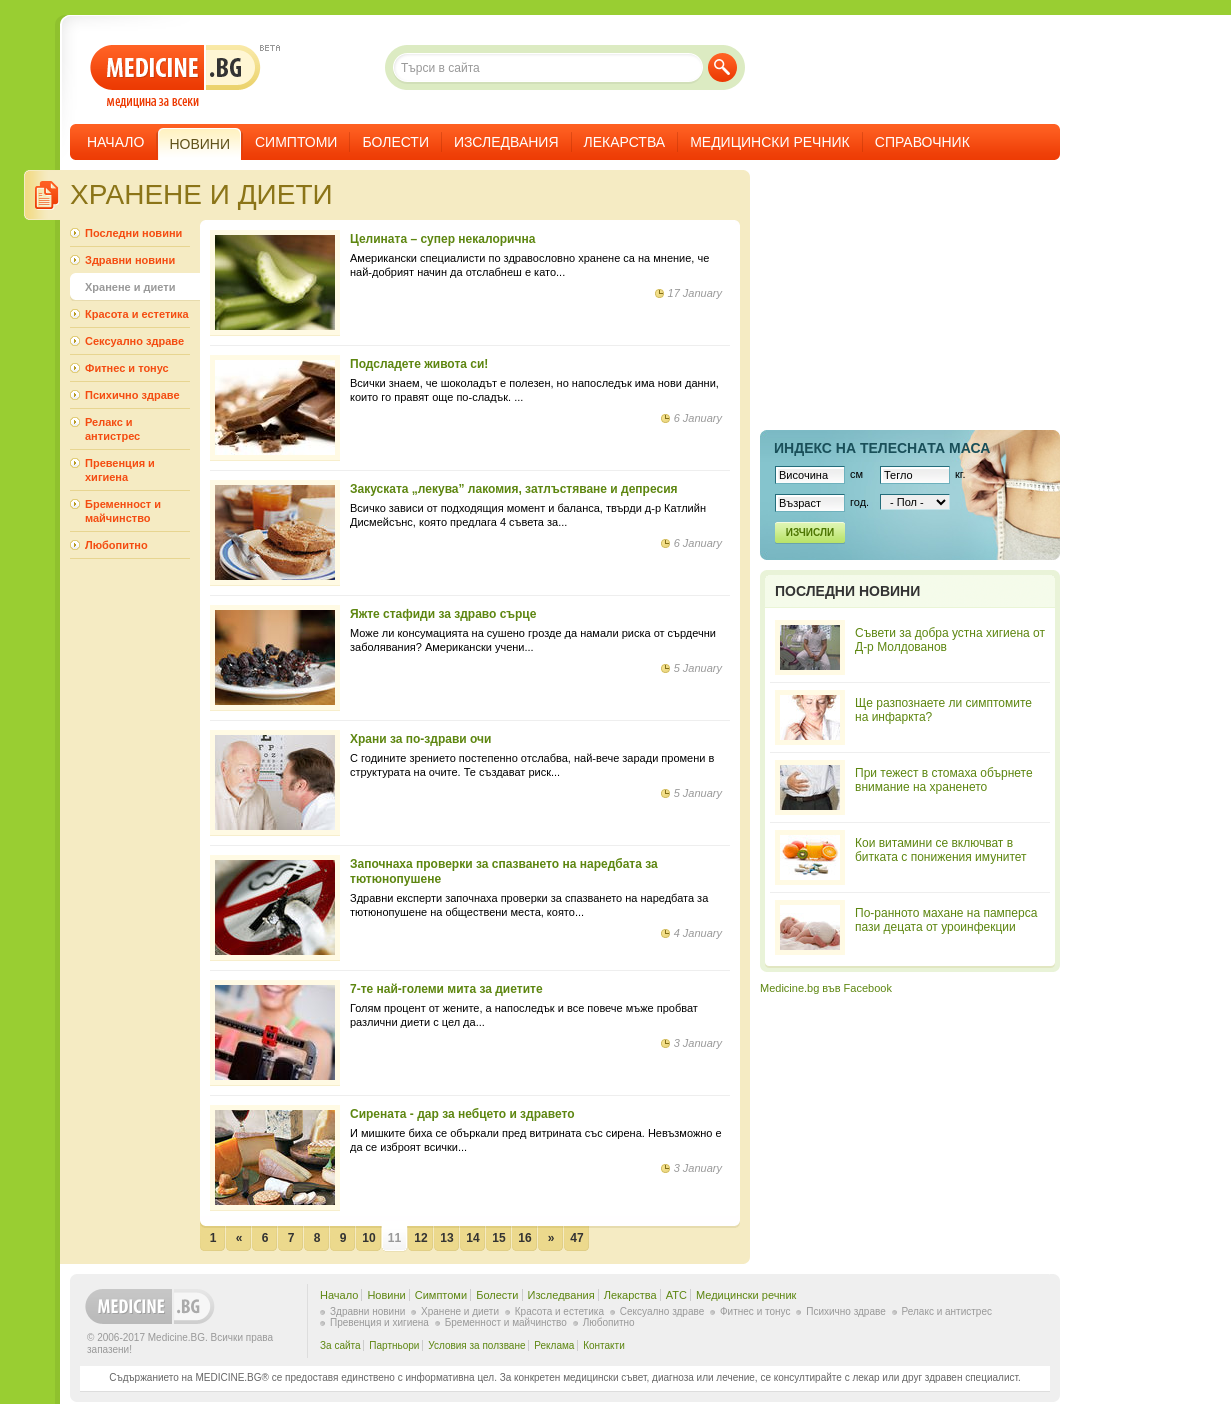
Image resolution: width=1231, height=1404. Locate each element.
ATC (676, 1295)
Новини (386, 1295)
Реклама (554, 1345)
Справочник (922, 142)
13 (446, 1238)
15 (498, 1238)
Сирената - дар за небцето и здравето (462, 1114)
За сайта (340, 1345)
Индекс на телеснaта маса (882, 448)
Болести (395, 142)
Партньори (394, 1345)
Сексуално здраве (134, 341)
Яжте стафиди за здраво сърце (443, 614)
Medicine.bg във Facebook (826, 988)
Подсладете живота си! (419, 364)
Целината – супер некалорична (442, 239)
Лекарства (625, 142)
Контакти (604, 1345)
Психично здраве (132, 395)
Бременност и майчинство (123, 511)
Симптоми (296, 142)
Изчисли (810, 532)
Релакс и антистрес (112, 429)
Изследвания (506, 142)
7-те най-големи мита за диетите (446, 989)
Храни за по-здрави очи (420, 739)
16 (524, 1238)
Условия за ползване (476, 1345)
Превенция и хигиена (120, 470)
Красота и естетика (137, 314)
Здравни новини (130, 260)
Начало (115, 142)
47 (576, 1238)
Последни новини (133, 233)
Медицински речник (770, 142)
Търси (722, 67)
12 (420, 1238)
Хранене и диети (130, 287)
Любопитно (116, 545)
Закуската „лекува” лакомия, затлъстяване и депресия (514, 489)
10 (368, 1238)
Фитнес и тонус (127, 368)
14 (472, 1238)
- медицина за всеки (175, 76)
